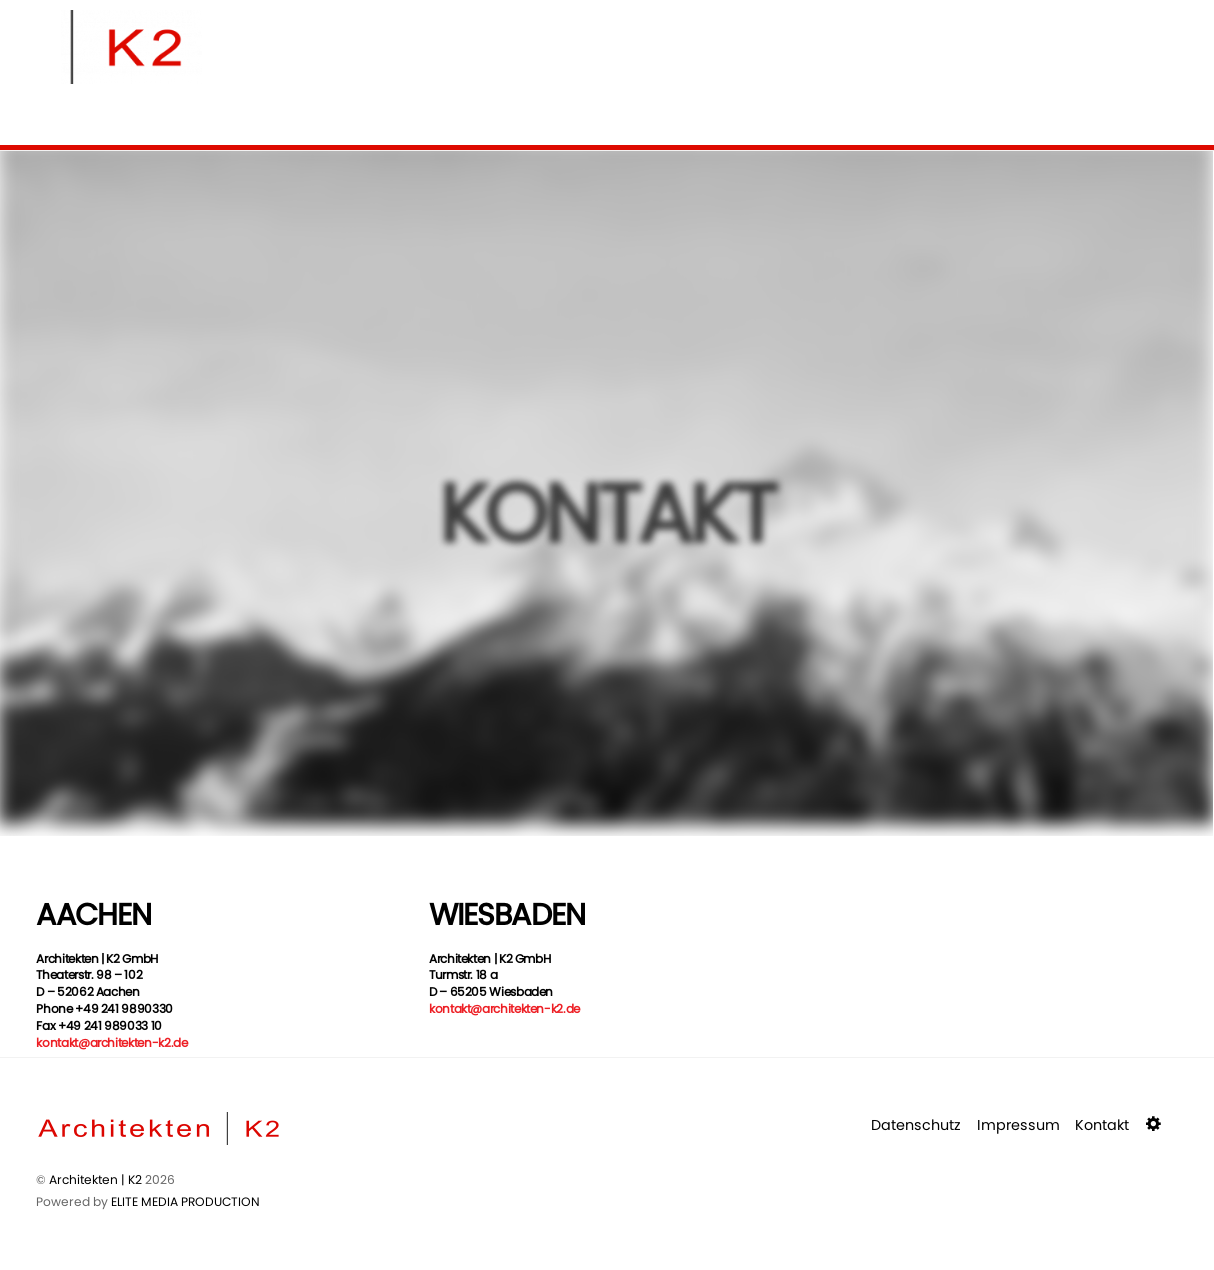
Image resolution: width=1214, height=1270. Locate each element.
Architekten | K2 (95, 1179)
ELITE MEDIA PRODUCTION (185, 1201)
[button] (1155, 1125)
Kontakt (1102, 1125)
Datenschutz (916, 1125)
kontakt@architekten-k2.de (111, 1042)
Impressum (1018, 1125)
